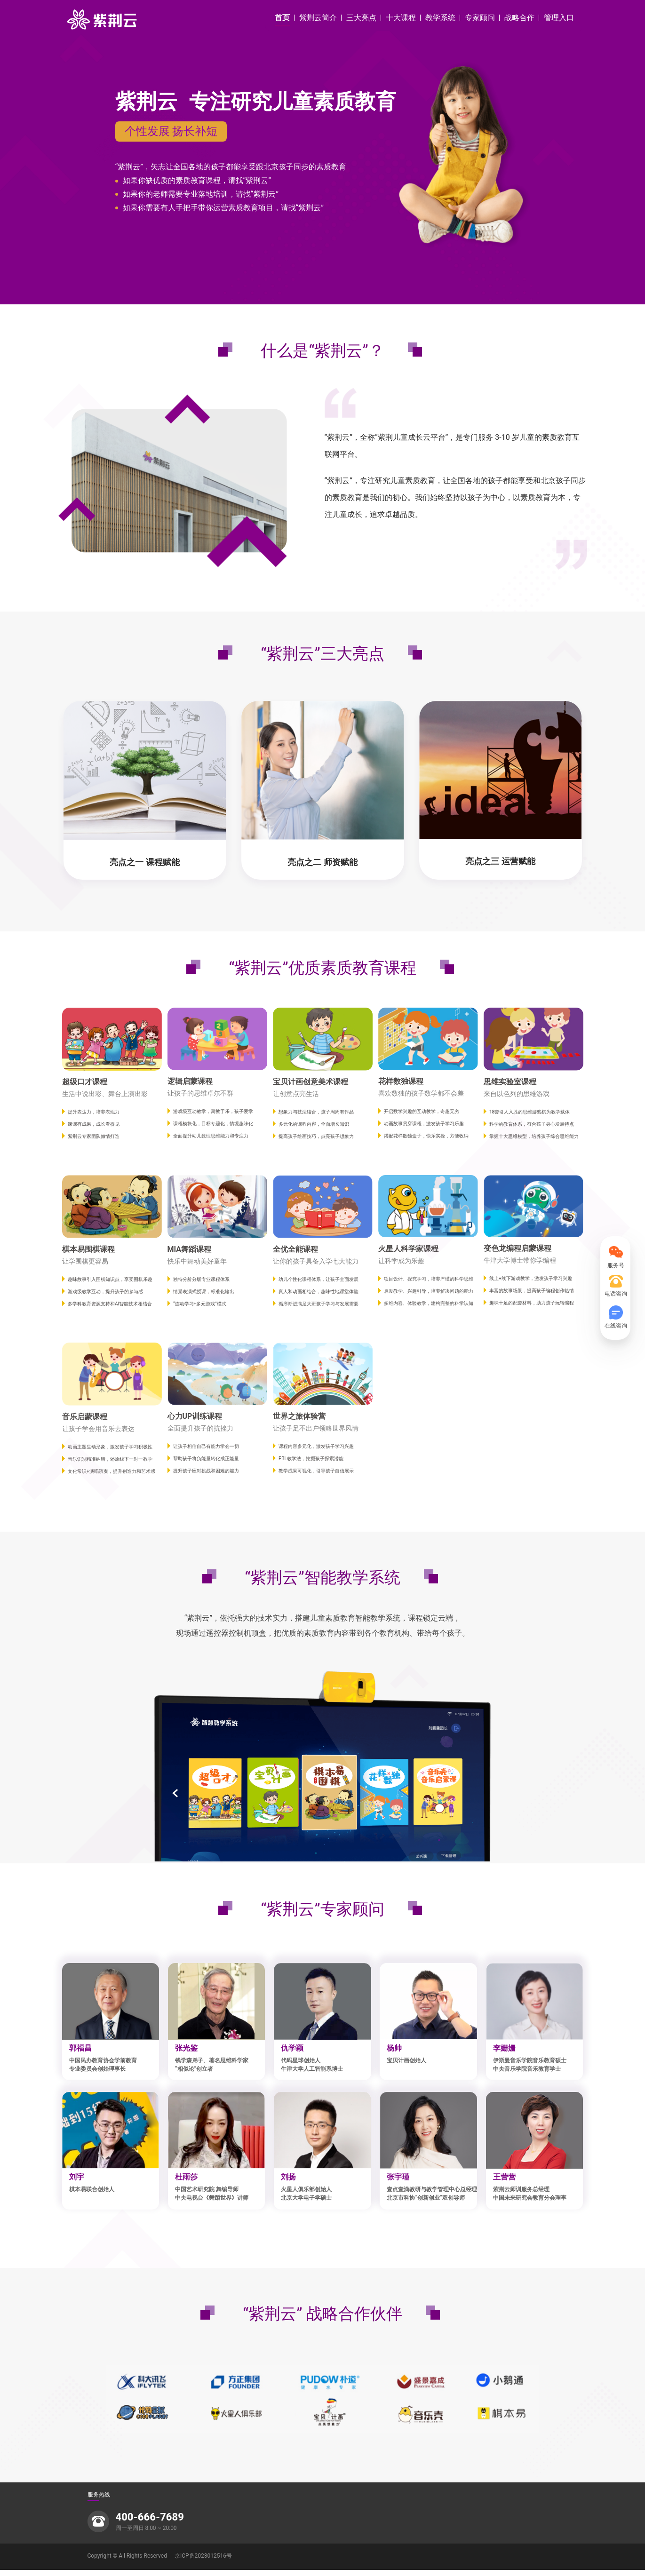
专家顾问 (480, 18)
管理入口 (559, 18)
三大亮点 (361, 18)
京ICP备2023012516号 (203, 2562)
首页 (282, 18)
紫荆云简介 (318, 18)
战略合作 (519, 18)
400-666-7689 (150, 2523)
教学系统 (440, 18)
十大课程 (401, 18)
